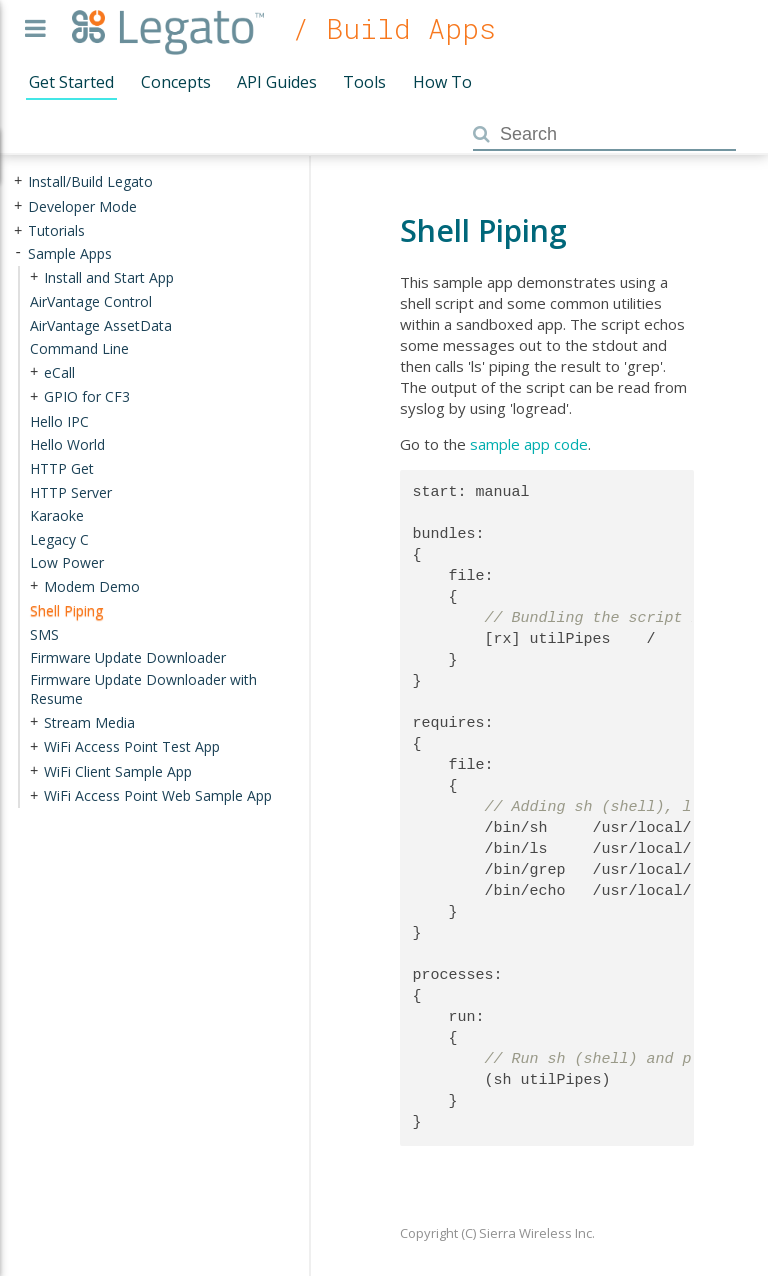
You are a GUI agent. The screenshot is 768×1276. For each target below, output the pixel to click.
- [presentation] (18, 253)
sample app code (529, 444)
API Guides (277, 82)
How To (442, 82)
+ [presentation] (18, 181)
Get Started (71, 82)
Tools (364, 82)
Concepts (176, 82)
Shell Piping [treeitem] (66, 610)
